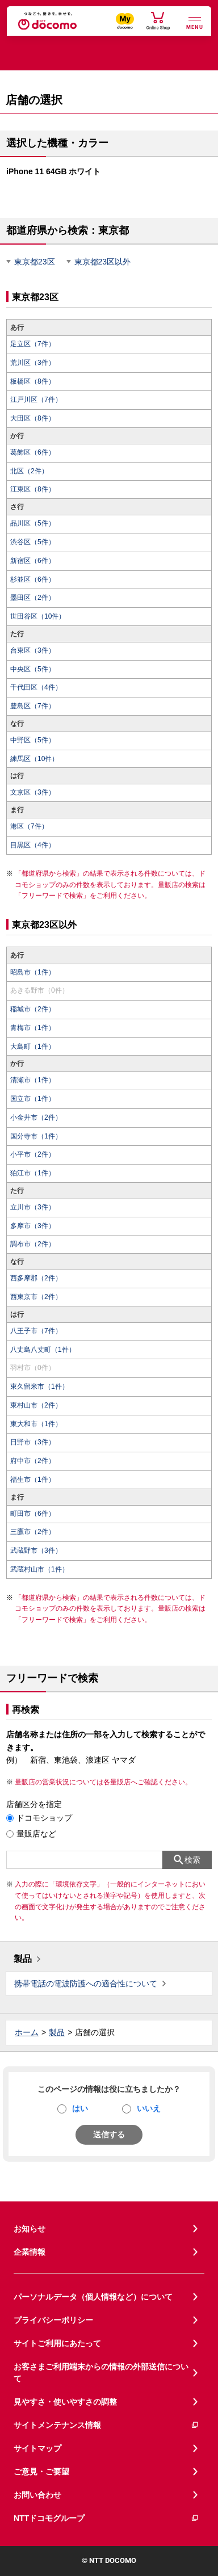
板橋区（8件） (32, 381)
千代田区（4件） (36, 687)
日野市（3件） (32, 1442)
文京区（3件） (32, 792)
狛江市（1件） (32, 1173)
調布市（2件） (32, 1244)
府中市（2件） (32, 1461)
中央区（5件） (32, 669)
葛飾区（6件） (32, 452)
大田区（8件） (32, 418)
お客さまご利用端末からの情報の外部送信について (101, 2372)
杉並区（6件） (32, 579)
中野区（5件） (32, 740)
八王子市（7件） (36, 1331)
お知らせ (29, 2228)
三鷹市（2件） (32, 1532)
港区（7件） (29, 826)
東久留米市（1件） (39, 1386)
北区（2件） (29, 471)
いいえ (149, 2108)
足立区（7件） (32, 344)
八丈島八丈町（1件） (43, 1350)
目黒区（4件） (32, 845)
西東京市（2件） (36, 1297)
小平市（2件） (32, 1154)
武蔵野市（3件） (36, 1550)
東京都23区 (34, 261)
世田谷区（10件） (37, 616)
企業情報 (29, 2251)
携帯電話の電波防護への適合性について (85, 1983)
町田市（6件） (32, 1514)
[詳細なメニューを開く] (194, 22)
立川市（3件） (32, 1207)
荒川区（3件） (32, 363)
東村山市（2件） (36, 1405)
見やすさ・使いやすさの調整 (65, 2401)
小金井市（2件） (36, 1117)
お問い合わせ (37, 2494)
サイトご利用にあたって (57, 2343)
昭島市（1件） (32, 972)
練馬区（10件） (34, 759)
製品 (23, 1959)
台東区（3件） (32, 650)
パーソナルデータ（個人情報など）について (93, 2296)
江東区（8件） (32, 489)
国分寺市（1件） (36, 1136)
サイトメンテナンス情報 (106, 2425)
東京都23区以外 (102, 261)
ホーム (27, 2032)
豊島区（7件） (32, 706)
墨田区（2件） (32, 598)
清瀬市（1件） (32, 1080)
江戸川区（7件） (36, 400)
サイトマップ (37, 2448)
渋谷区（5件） (32, 542)
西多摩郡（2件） (36, 1278)
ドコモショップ (44, 1817)
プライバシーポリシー (53, 2320)
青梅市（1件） (32, 1028)
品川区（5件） (32, 523)
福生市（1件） (32, 1480)
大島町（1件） (32, 1046)
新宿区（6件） (32, 561)
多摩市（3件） (32, 1226)
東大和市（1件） (36, 1424)
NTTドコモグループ (106, 2518)
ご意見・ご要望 (41, 2471)
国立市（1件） (32, 1099)
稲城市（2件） (32, 1009)
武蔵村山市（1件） (39, 1569)
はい (80, 2108)
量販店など (36, 1833)
